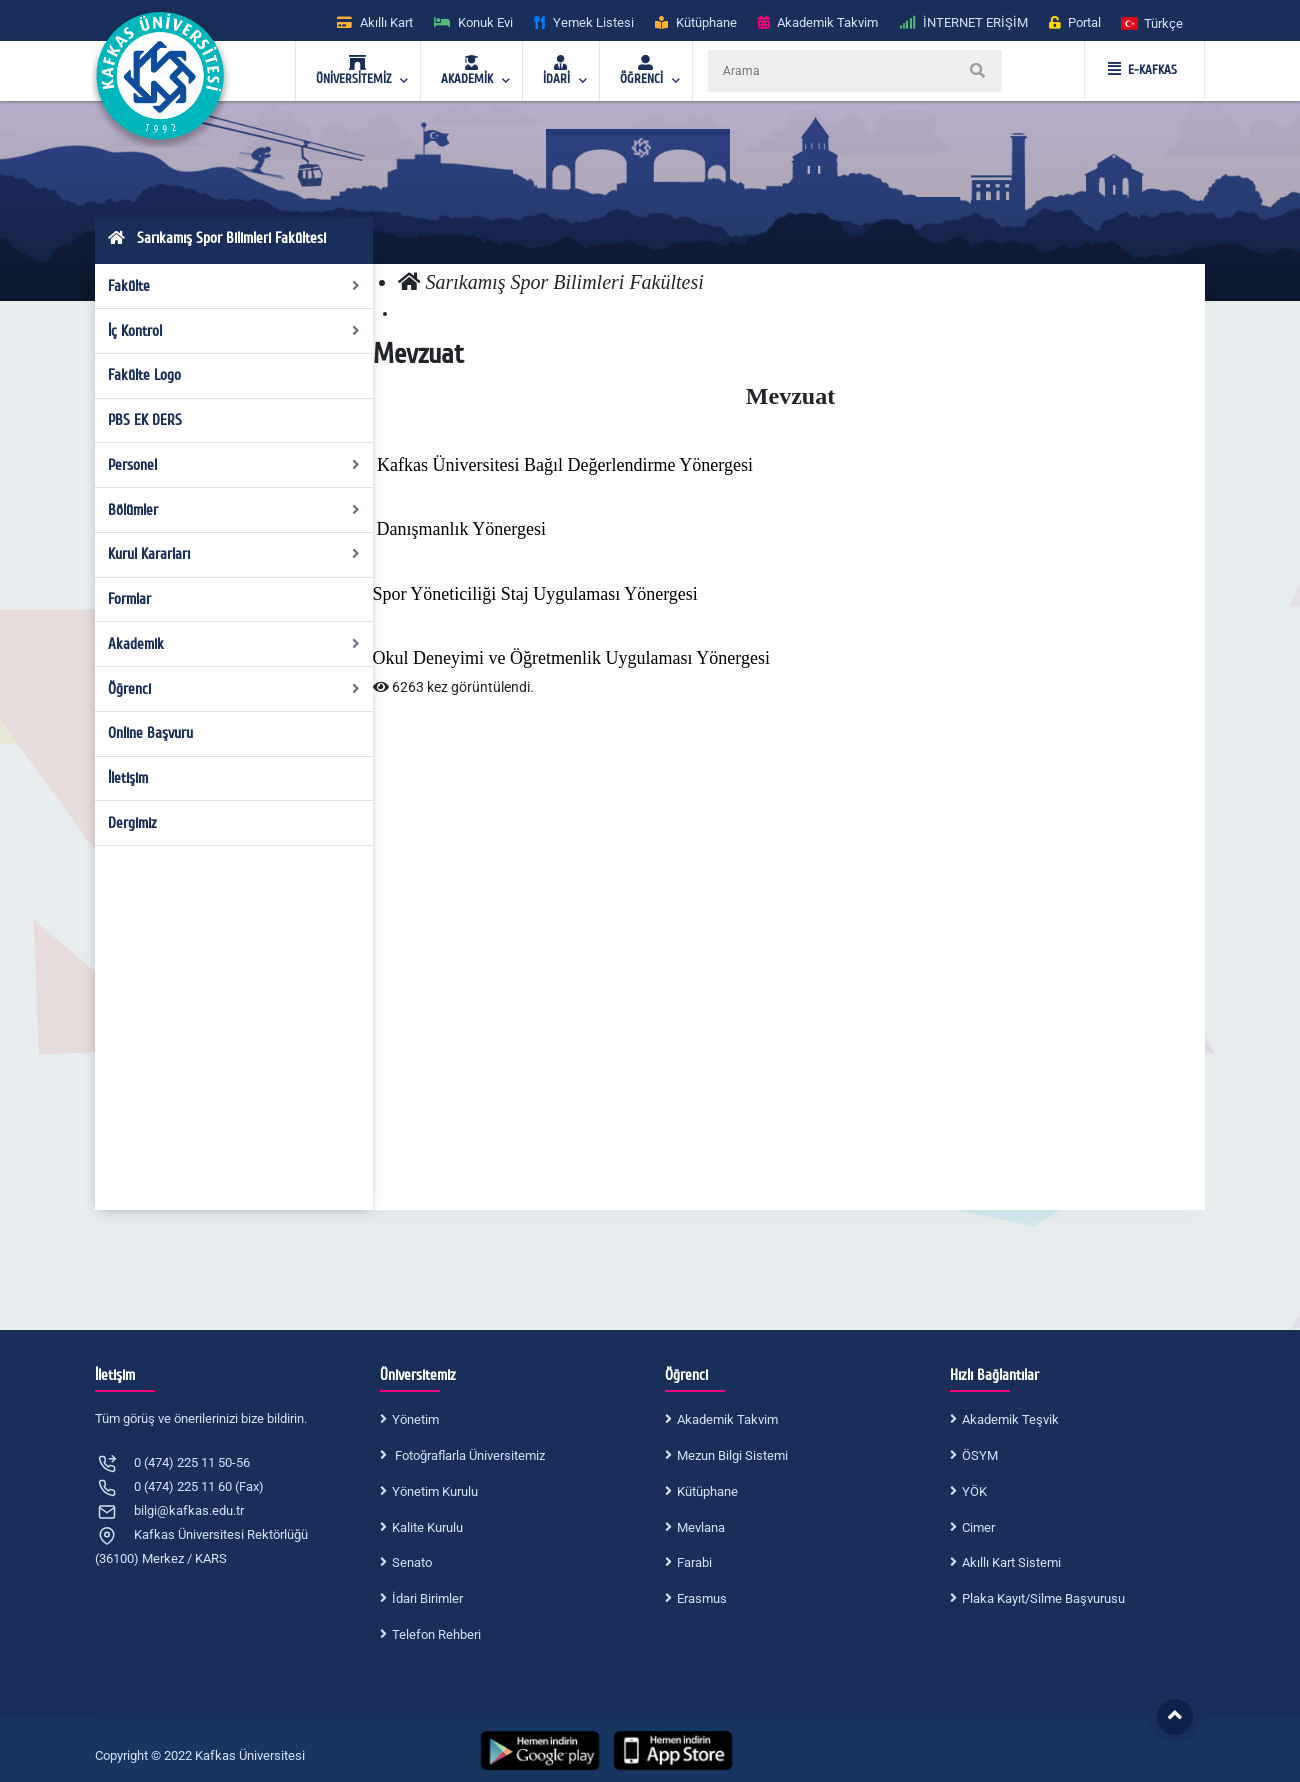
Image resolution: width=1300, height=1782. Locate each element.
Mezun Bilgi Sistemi (732, 1455)
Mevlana (701, 1527)
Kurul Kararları (234, 554)
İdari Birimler (427, 1598)
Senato (412, 1562)
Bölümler (234, 510)
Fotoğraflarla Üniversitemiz (468, 1455)
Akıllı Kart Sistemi (1011, 1562)
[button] (1153, 22)
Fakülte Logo (144, 375)
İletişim (128, 778)
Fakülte (234, 286)
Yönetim (415, 1419)
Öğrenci (234, 689)
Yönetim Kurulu (435, 1491)
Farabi (694, 1562)
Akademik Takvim (727, 1419)
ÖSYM (980, 1455)
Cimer (978, 1527)
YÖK (974, 1491)
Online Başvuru (150, 733)
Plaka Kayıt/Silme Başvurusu (1043, 1598)
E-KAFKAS (1142, 70)
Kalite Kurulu (427, 1527)
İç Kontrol (234, 331)
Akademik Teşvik (1010, 1419)
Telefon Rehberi (436, 1634)
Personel (234, 465)
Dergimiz (132, 823)
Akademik (234, 644)
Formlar (129, 599)
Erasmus (702, 1598)
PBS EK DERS (145, 420)
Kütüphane (707, 1491)
